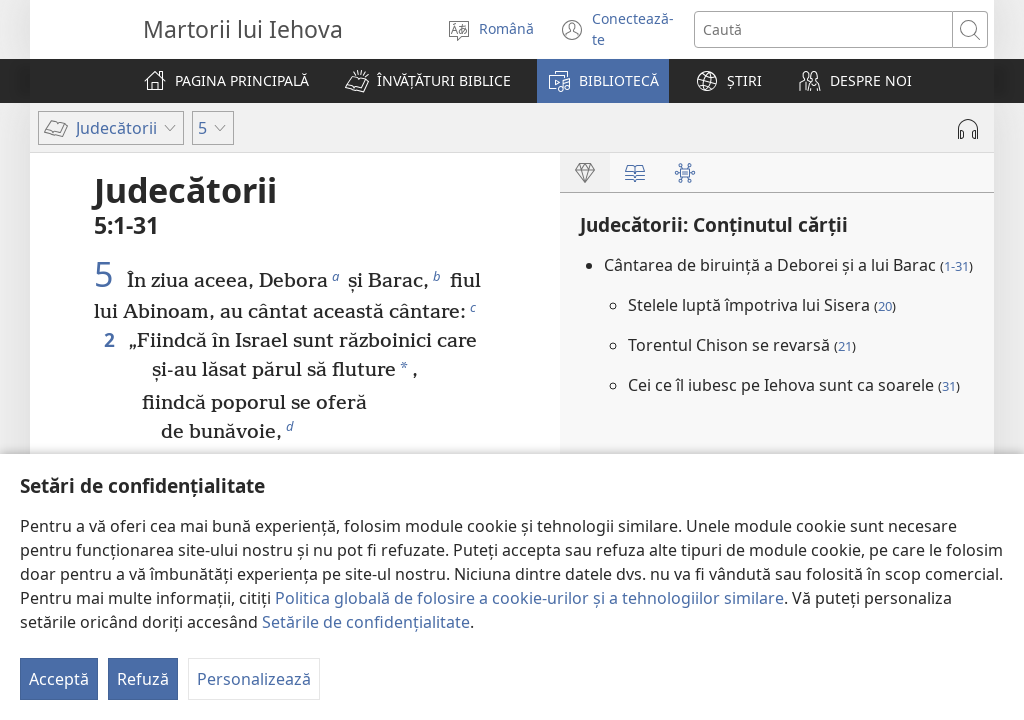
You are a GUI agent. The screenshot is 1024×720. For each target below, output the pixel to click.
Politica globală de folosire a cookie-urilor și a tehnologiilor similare (529, 598)
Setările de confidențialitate (366, 622)
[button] (428, 81)
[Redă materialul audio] (968, 129)
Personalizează (254, 679)
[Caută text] (824, 29)
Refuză (143, 679)
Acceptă (59, 679)
